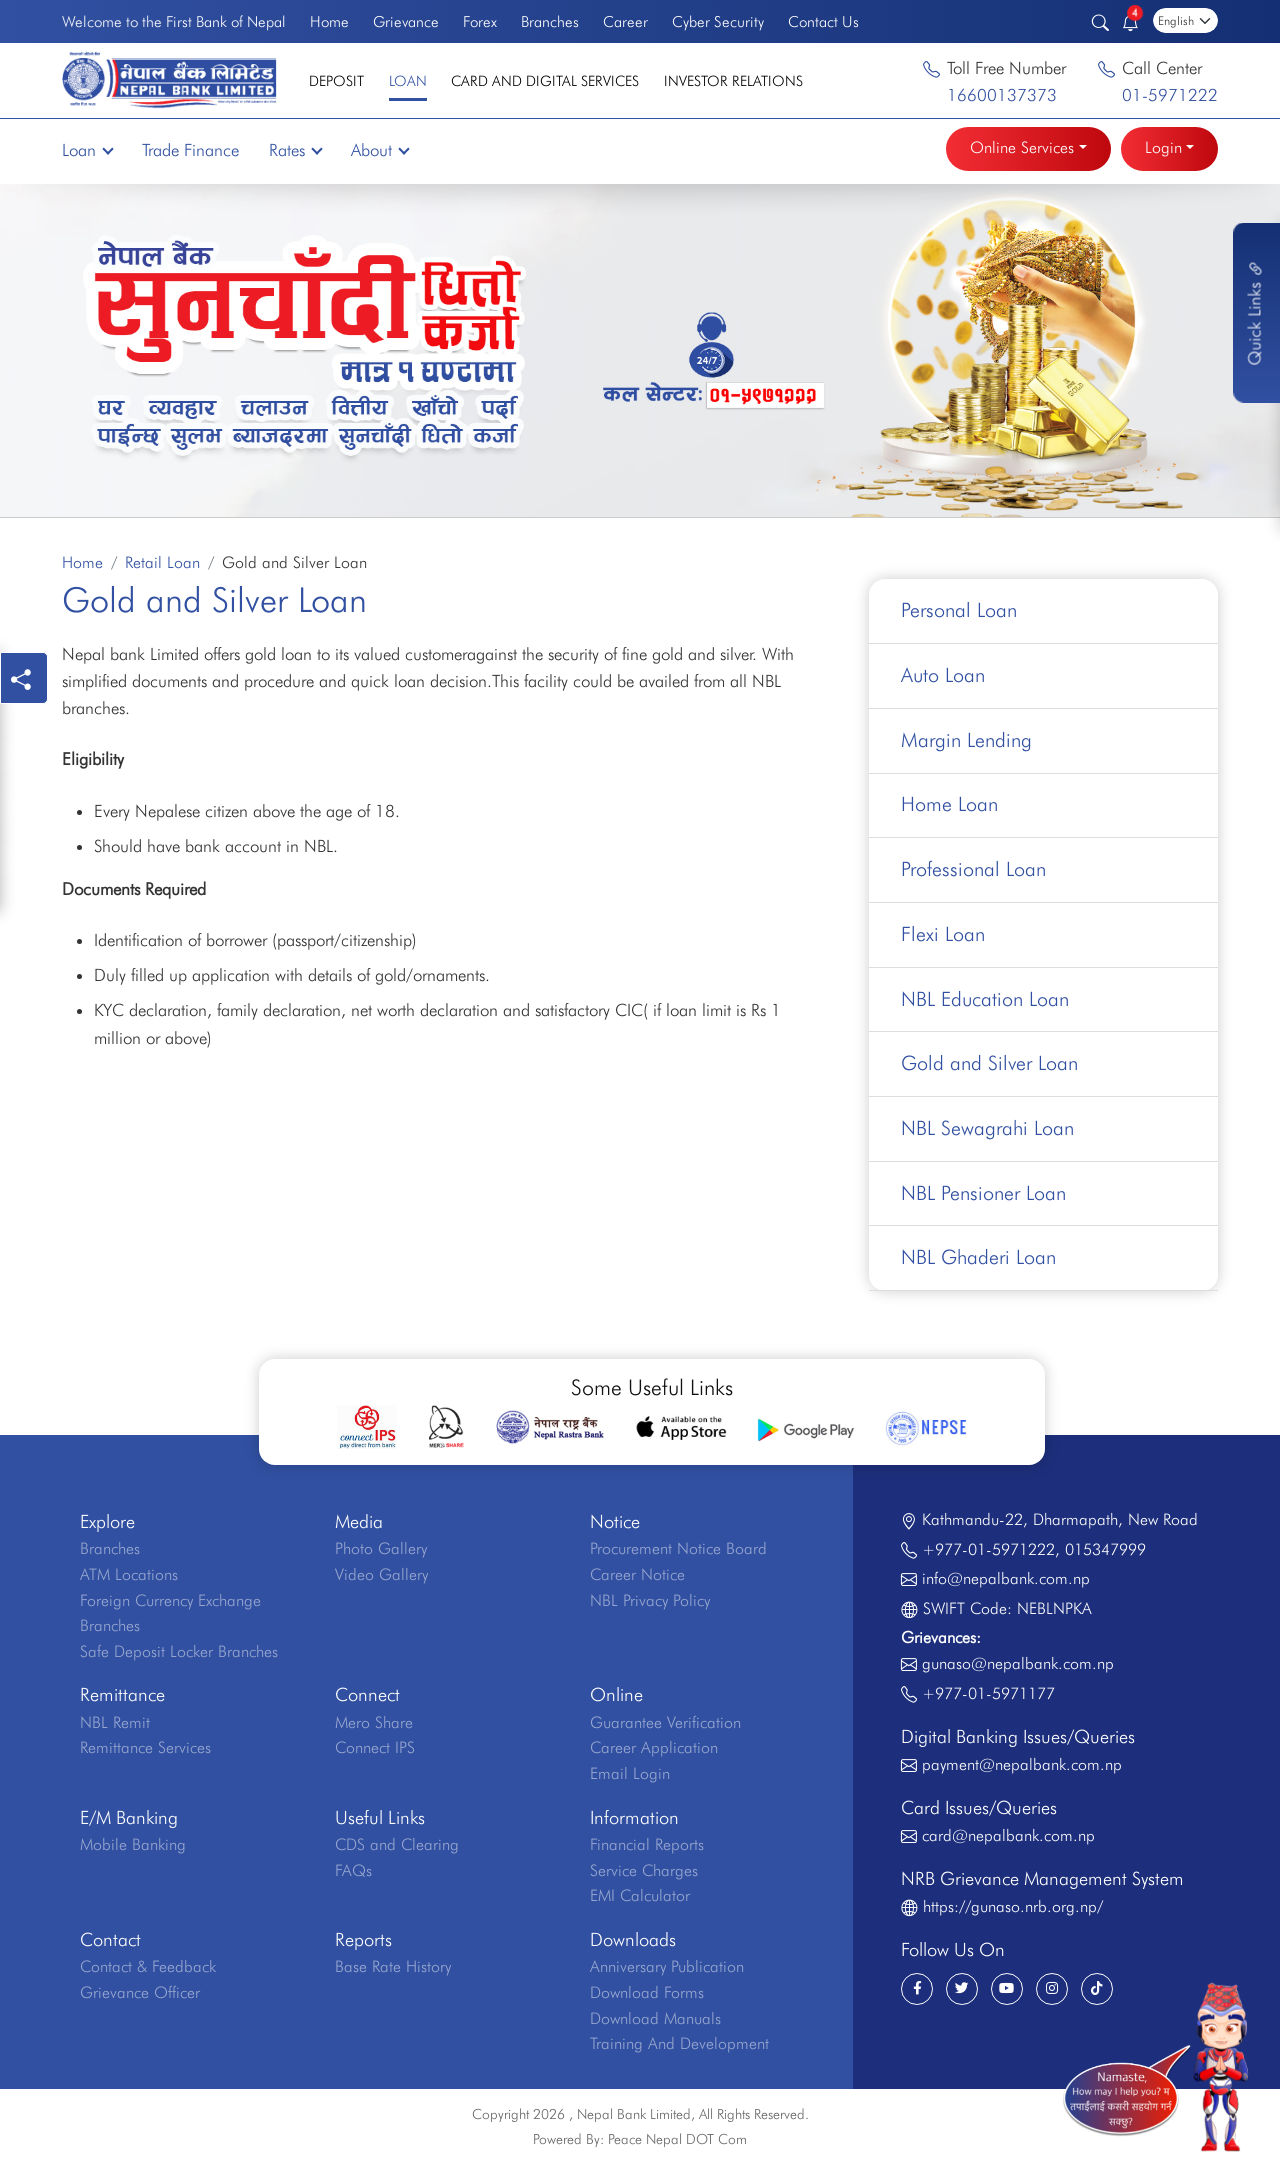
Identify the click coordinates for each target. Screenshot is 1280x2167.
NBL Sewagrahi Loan (987, 1131)
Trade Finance (190, 150)
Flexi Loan (943, 936)
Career (625, 21)
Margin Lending (966, 741)
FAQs (353, 1873)
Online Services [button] (1022, 147)
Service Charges (644, 1873)
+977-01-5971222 (988, 1552)
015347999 (1105, 1552)
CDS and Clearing (397, 1848)
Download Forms (647, 1995)
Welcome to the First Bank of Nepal (173, 21)
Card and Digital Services (545, 80)
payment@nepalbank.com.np (1022, 1767)
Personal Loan (959, 611)
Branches (550, 21)
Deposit (336, 80)
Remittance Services (145, 1751)
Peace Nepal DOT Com (677, 2143)
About (379, 150)
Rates (295, 150)
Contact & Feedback (148, 1970)
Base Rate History (393, 1970)
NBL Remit (115, 1725)
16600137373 (1002, 95)
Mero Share (374, 1725)
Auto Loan (943, 676)
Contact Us (823, 21)
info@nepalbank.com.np (1006, 1582)
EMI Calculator (640, 1899)
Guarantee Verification (665, 1725)
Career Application (654, 1751)
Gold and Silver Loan (990, 1066)
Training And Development (679, 2047)
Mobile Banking (133, 1848)
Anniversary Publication (667, 1970)
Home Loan (949, 806)
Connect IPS (375, 1751)
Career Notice (637, 1578)
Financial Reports (647, 1848)
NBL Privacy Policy (650, 1603)
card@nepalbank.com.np (1008, 1838)
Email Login (630, 1777)
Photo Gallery (381, 1552)
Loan (408, 80)
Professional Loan (973, 871)
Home (329, 21)
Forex (480, 21)
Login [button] (1163, 147)
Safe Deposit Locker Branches (179, 1654)
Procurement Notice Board (678, 1552)
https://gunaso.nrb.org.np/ (1013, 1909)
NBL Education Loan (985, 1001)
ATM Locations (129, 1578)
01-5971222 (1170, 95)
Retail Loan (162, 562)
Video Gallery (381, 1578)
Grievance (406, 21)
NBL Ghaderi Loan (978, 1261)
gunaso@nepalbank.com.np (1018, 1666)
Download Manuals (655, 2021)
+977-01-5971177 (988, 1696)
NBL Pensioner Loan (983, 1196)
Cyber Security (718, 21)
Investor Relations (733, 80)
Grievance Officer (140, 1995)
